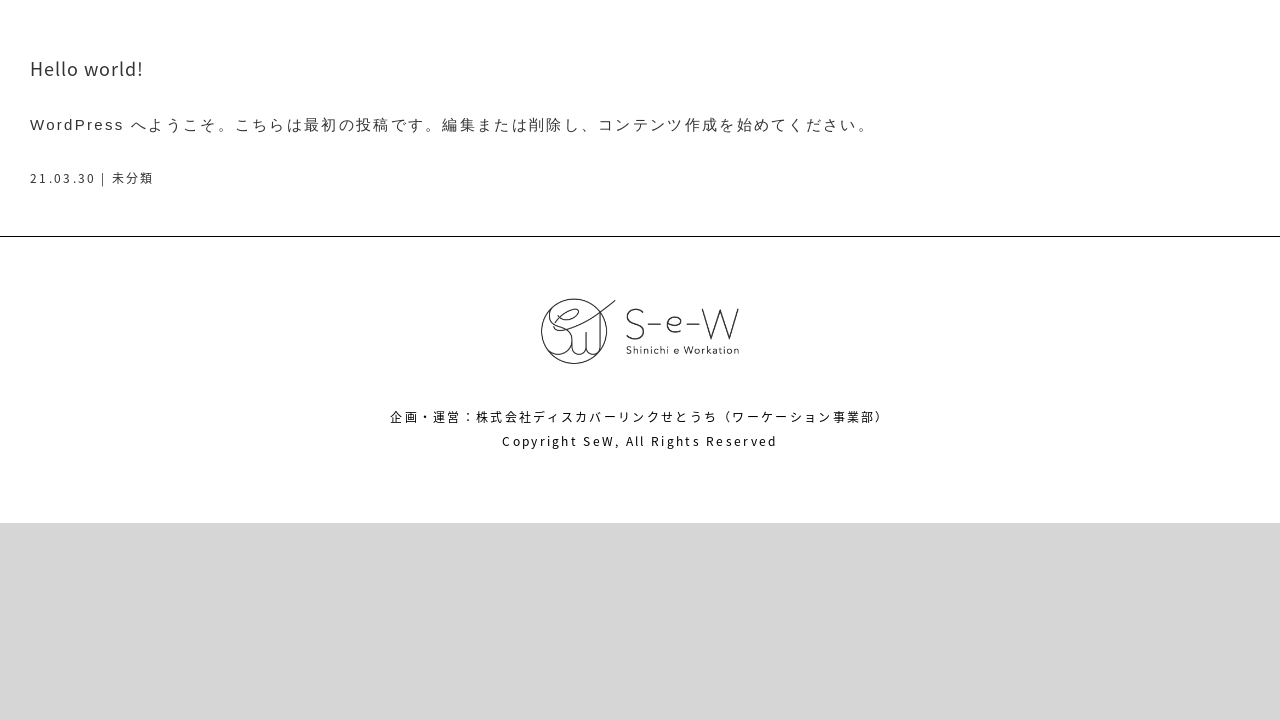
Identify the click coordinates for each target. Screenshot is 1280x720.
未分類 (133, 177)
